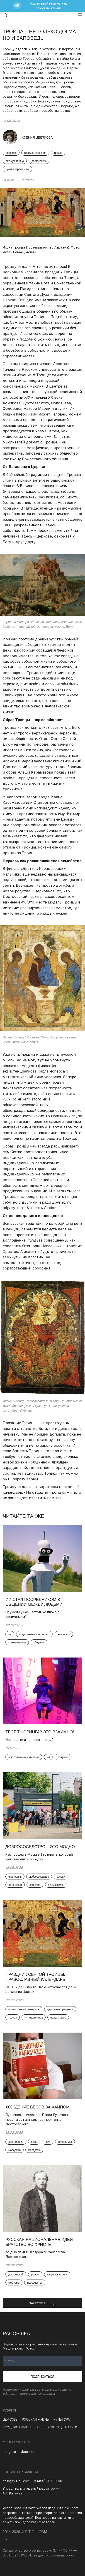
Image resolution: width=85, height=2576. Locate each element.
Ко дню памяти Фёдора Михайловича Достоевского (35, 2254)
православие (58, 2017)
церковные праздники (60, 2009)
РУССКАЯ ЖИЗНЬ (35, 2419)
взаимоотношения (35, 152)
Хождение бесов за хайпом (37, 2107)
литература (65, 2141)
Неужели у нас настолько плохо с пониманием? (32, 1614)
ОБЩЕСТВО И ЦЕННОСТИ (57, 2427)
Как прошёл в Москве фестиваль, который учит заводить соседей (39, 1856)
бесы (34, 2141)
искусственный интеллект (34, 1634)
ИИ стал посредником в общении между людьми (34, 1602)
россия (35, 2274)
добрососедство (39, 1876)
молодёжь (34, 2150)
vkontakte (27, 2452)
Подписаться (43, 2376)
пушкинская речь (57, 2274)
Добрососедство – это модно (40, 1846)
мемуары (13, 2282)
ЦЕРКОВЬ (27, 180)
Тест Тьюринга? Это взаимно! (39, 1732)
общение (11, 152)
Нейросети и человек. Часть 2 (29, 1740)
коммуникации (17, 1642)
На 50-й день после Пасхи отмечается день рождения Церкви (40, 1989)
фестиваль (15, 1876)
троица (58, 152)
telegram (9, 2452)
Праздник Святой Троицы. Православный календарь (35, 1977)
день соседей (56, 1885)
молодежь (14, 2150)
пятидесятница (15, 161)
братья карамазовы (17, 169)
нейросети (64, 1634)
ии (9, 1634)
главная (8, 180)
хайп (48, 2141)
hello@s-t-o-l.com (16, 2481)
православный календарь (23, 2009)
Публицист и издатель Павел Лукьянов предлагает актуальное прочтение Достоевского (36, 2119)
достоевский (39, 161)
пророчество (34, 2282)
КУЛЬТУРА (61, 2419)
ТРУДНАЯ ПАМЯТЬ (17, 2427)
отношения (15, 1885)
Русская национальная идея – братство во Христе (40, 2242)
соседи (61, 1876)
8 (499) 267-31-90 (48, 2481)
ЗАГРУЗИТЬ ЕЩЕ (42, 2303)
